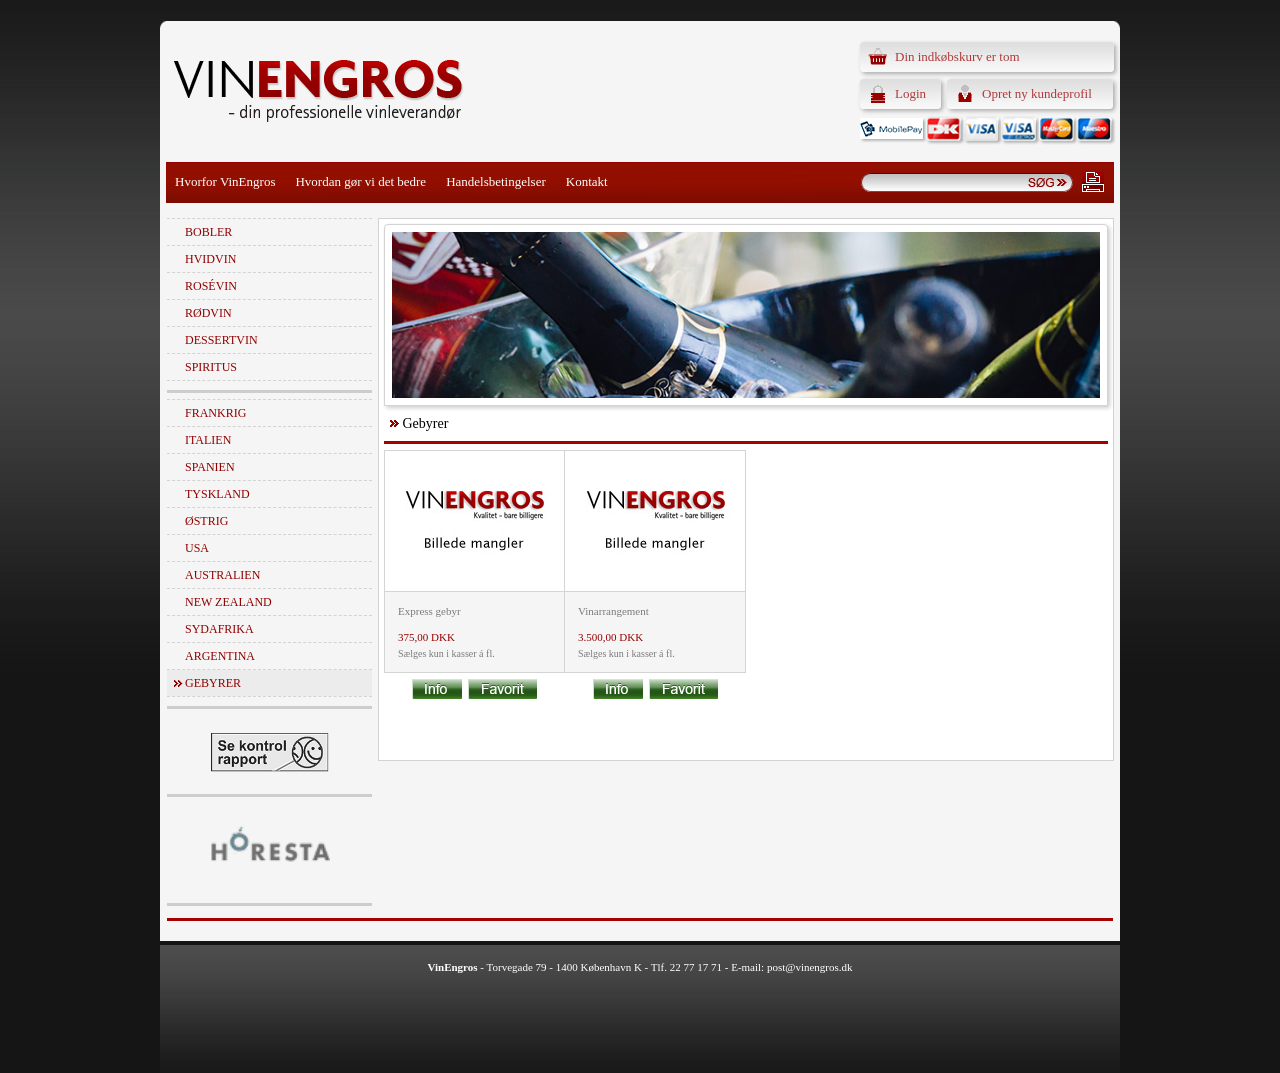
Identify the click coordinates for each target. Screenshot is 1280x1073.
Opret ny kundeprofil (1037, 93)
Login (910, 93)
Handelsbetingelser (496, 181)
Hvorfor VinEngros (225, 181)
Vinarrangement (613, 611)
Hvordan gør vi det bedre (360, 181)
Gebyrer (213, 683)
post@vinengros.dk (810, 967)
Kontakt (587, 181)
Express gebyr (429, 611)
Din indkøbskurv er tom (957, 56)
